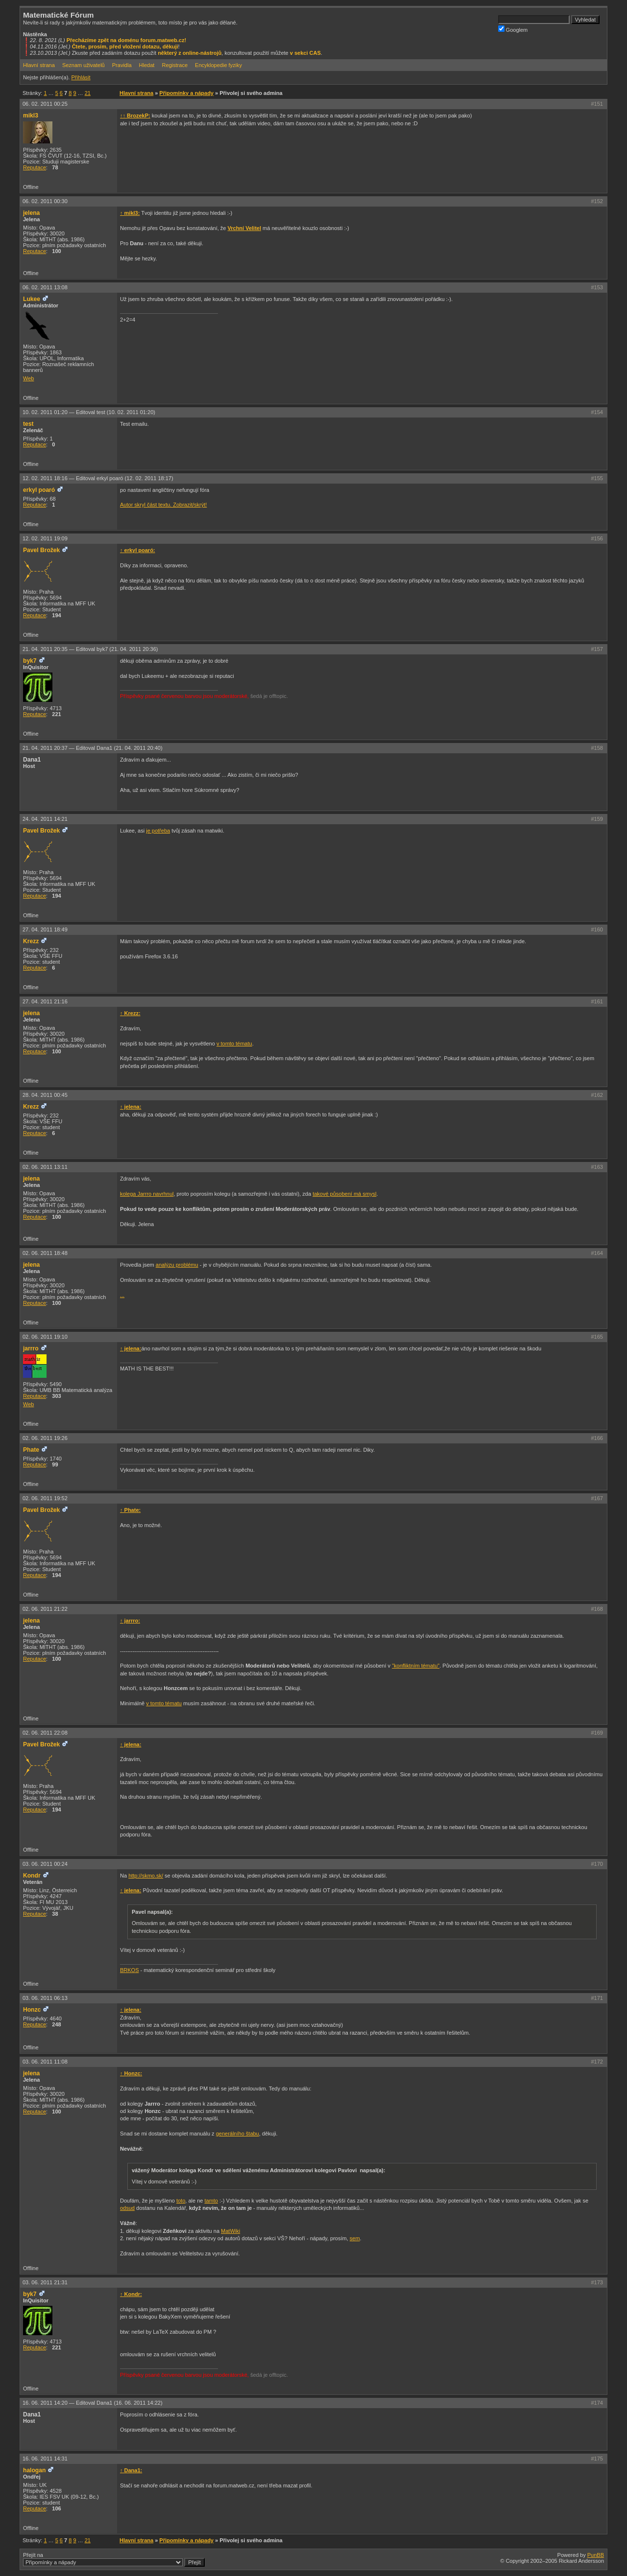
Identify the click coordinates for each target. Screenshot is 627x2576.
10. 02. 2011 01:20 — (89, 412)
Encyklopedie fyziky (218, 65)
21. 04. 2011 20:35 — (90, 649)
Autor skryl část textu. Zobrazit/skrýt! (163, 505)
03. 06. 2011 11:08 (45, 2062)
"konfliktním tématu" (415, 1666)
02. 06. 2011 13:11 (45, 1167)
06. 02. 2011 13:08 (45, 287)
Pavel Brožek (41, 550)
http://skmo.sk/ (145, 1876)
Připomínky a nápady (186, 93)
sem (355, 2238)
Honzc (32, 2009)
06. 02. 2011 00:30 (45, 201)
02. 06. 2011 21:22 (45, 1609)
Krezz (31, 941)
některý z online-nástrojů (189, 53)
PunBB (595, 2555)
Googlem (513, 29)
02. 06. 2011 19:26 (45, 1438)
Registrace (175, 65)
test (28, 423)
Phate (31, 1449)
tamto (211, 2201)
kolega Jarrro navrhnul (146, 1194)
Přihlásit (80, 77)
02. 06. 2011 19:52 (45, 1498)
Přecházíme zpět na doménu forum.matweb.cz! (127, 40)
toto (180, 2201)
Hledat (147, 65)
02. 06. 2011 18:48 (45, 1253)
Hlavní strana (39, 65)
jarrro (31, 1348)
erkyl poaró (39, 490)
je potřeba (158, 831)
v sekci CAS (305, 53)
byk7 (30, 660)
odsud (127, 2208)
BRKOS (129, 1970)
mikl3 (30, 115)
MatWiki (230, 2231)
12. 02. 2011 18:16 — (98, 478)
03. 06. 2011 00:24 (45, 1864)
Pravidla (122, 65)
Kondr (32, 1875)
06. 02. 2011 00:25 (45, 104)
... (122, 1295)
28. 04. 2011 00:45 (45, 1095)
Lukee (31, 299)
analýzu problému (177, 1265)
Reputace (34, 167)
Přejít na (114, 2559)
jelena (31, 212)
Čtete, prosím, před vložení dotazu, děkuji (125, 46)
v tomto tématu (234, 1043)
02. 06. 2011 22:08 (45, 1733)
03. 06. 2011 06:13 (45, 1998)
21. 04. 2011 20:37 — (93, 748)
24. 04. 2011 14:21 (45, 819)
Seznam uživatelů (83, 65)
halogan (34, 2470)
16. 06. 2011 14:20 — (93, 2403)
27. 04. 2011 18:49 (45, 929)
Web (28, 378)
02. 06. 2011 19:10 (45, 1337)
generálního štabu (237, 2133)
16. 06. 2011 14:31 (45, 2458)
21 (88, 93)
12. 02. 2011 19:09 (45, 538)
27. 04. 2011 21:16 (45, 1001)
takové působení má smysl (344, 1194)
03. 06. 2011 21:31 (45, 2282)
